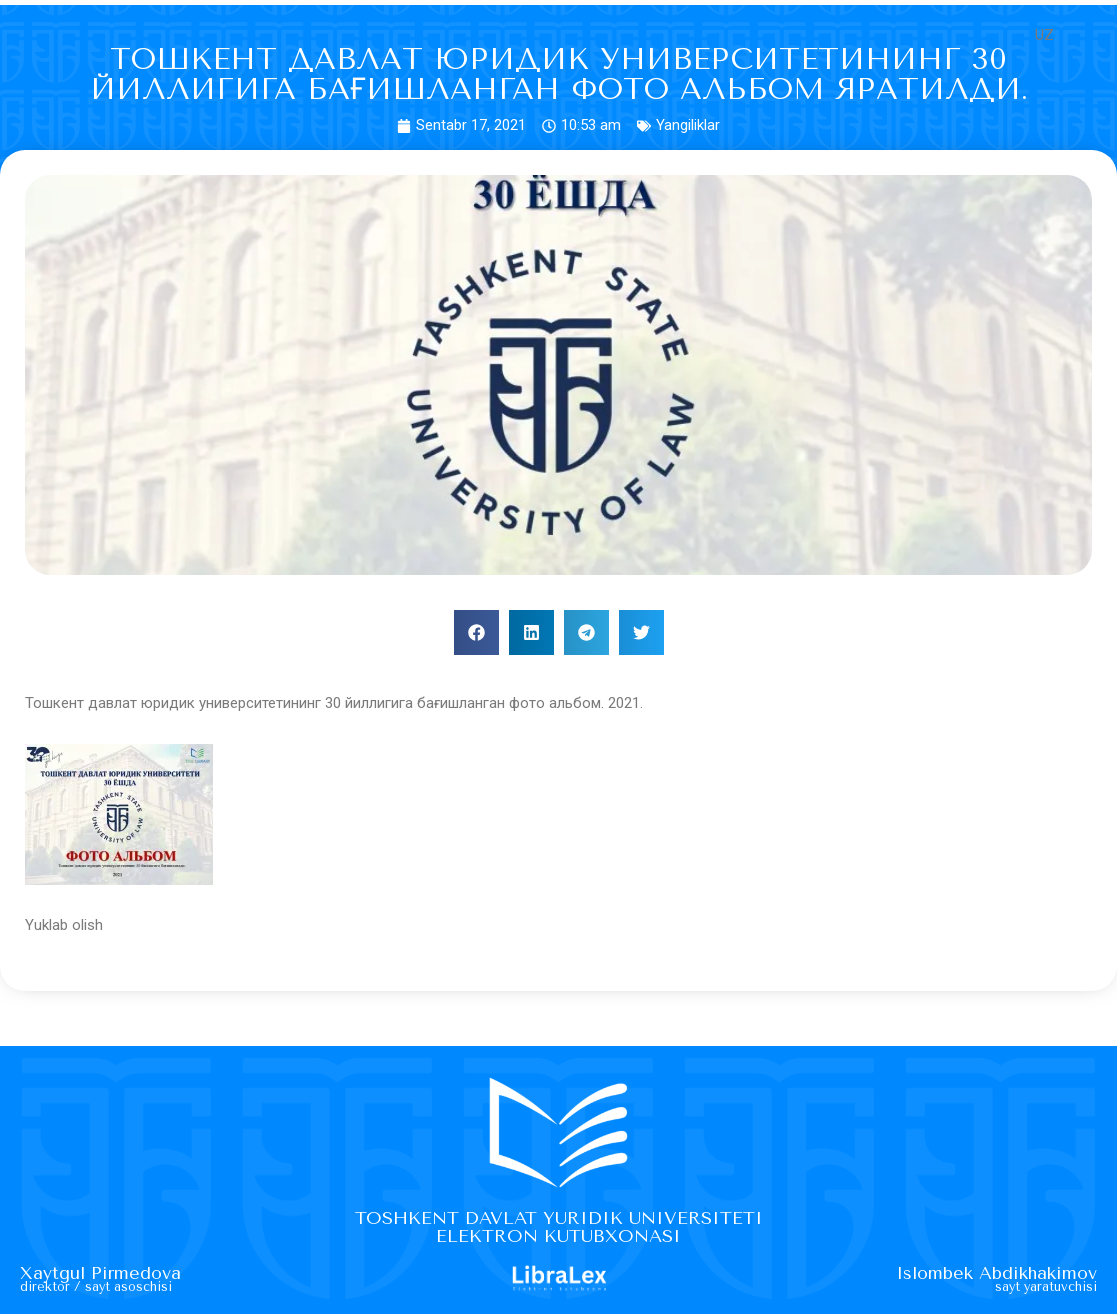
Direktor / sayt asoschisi (99, 1287)
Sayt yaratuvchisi (1044, 1287)
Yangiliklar (688, 125)
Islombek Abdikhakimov (994, 1274)
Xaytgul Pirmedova (101, 1274)
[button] (476, 632)
